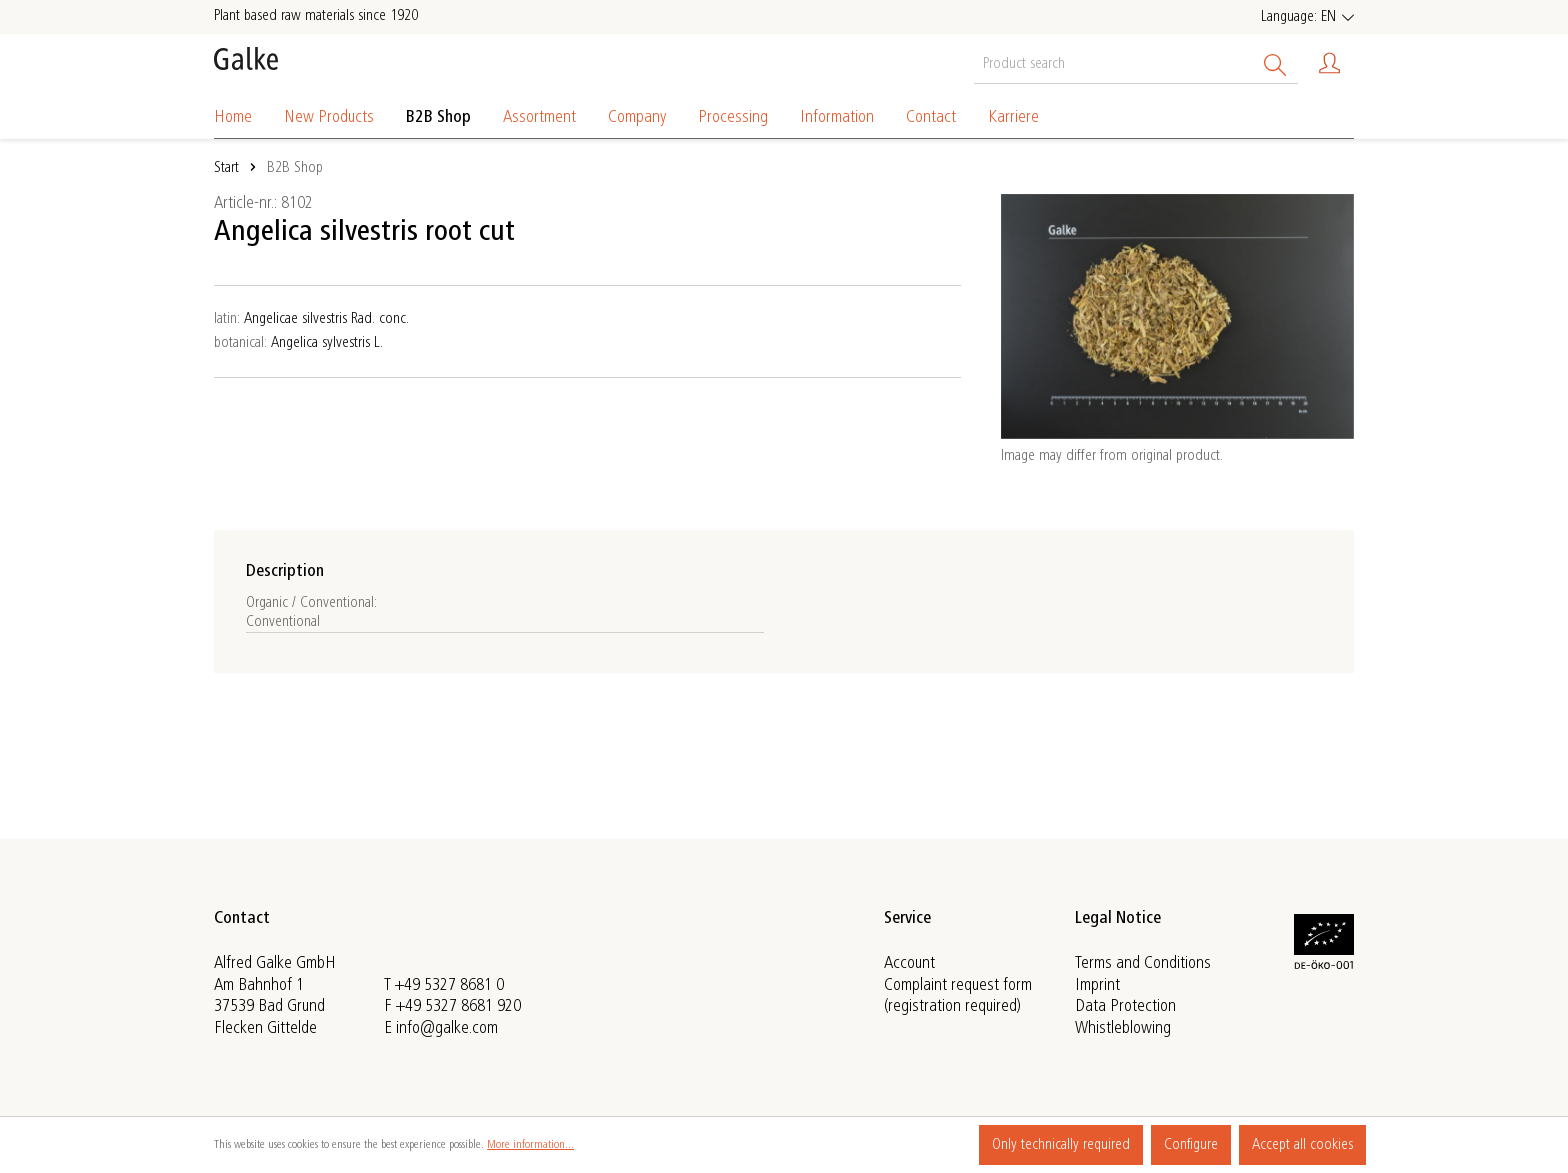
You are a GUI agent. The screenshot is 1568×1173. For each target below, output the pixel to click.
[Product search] (1113, 62)
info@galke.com (447, 1028)
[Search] (1275, 62)
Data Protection (1125, 1007)
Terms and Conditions (1143, 964)
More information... (530, 1145)
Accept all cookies (1302, 1145)
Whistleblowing (1123, 1028)
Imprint (1097, 985)
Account (909, 964)
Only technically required (1061, 1145)
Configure (1191, 1145)
